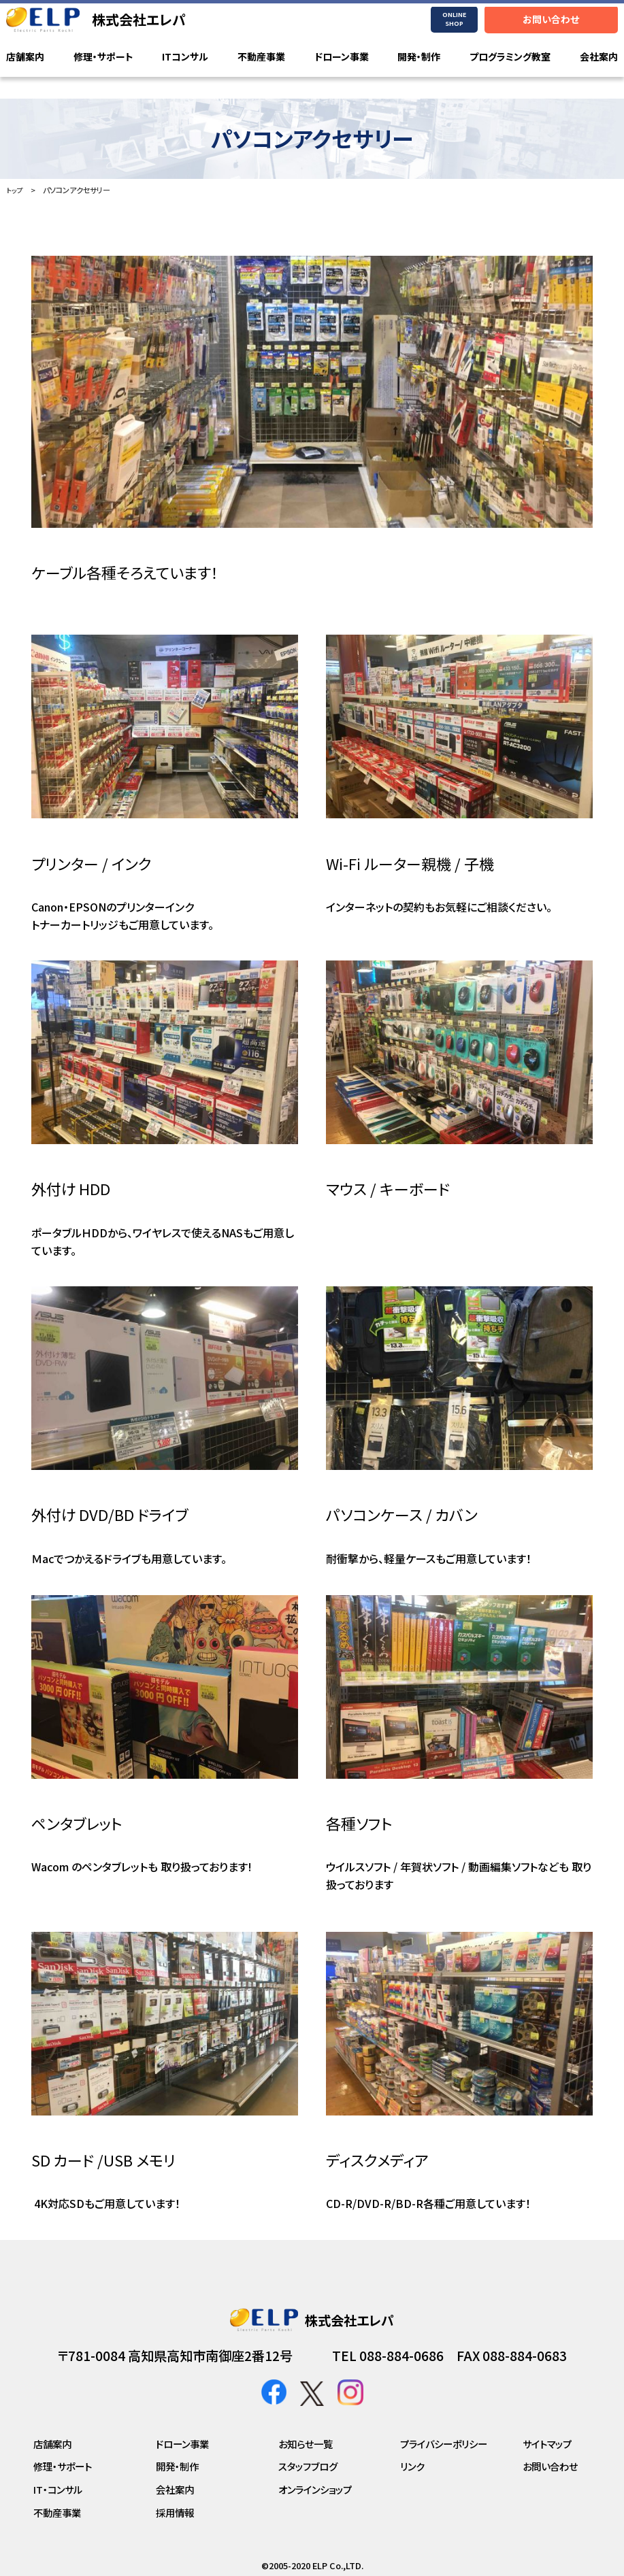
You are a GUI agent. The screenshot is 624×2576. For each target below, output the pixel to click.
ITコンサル (185, 57)
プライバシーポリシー (443, 2444)
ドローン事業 (341, 57)
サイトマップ (547, 2444)
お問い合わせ (551, 19)
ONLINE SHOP (454, 19)
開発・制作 (418, 57)
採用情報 (175, 2512)
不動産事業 (261, 57)
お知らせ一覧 (305, 2444)
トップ (15, 189)
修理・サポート (103, 57)
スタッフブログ (308, 2466)
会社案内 (599, 57)
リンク (412, 2466)
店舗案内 (25, 57)
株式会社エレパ (139, 19)
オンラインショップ (315, 2489)
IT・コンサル (57, 2489)
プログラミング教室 (510, 57)
